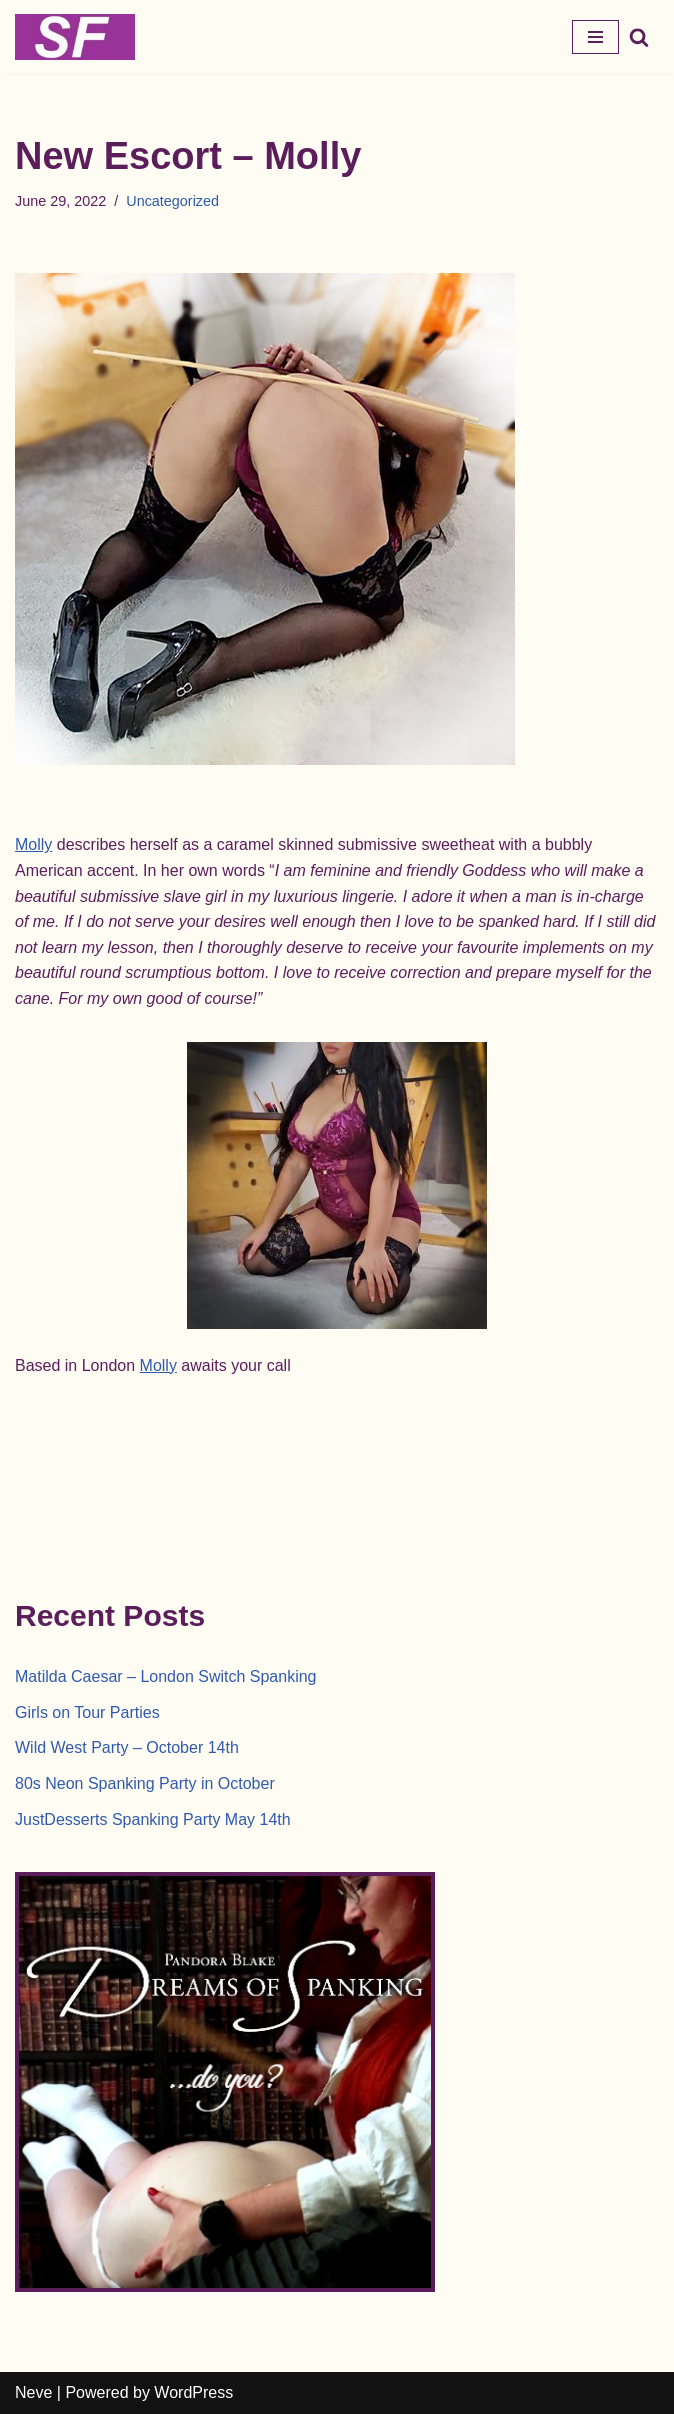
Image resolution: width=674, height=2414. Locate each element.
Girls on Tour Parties (87, 1712)
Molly (33, 844)
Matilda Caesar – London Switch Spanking (166, 1676)
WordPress (193, 2392)
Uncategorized (172, 201)
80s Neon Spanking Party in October (145, 1783)
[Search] (639, 37)
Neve (33, 2392)
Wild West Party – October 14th (127, 1747)
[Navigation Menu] (595, 37)
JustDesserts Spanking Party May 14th (153, 1819)
